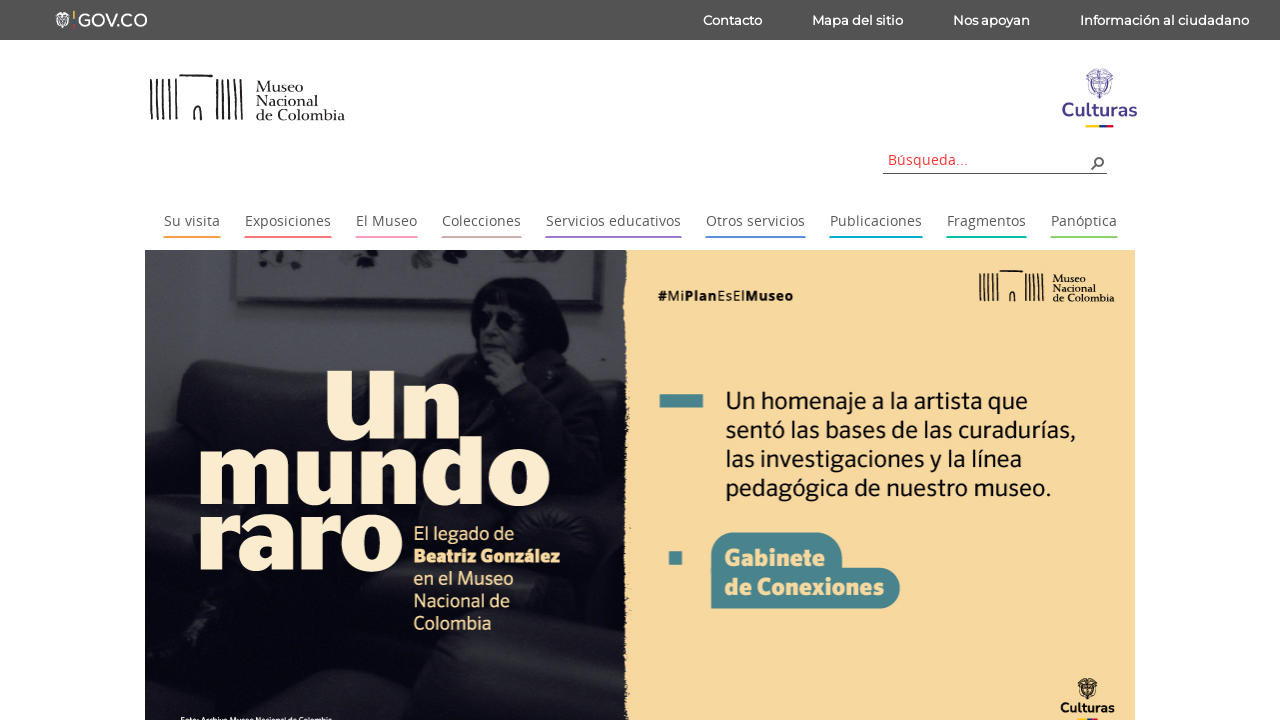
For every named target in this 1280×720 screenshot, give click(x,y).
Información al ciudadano (1164, 20)
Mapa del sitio (857, 20)
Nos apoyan (991, 20)
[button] (1097, 162)
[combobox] (988, 159)
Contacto (732, 20)
